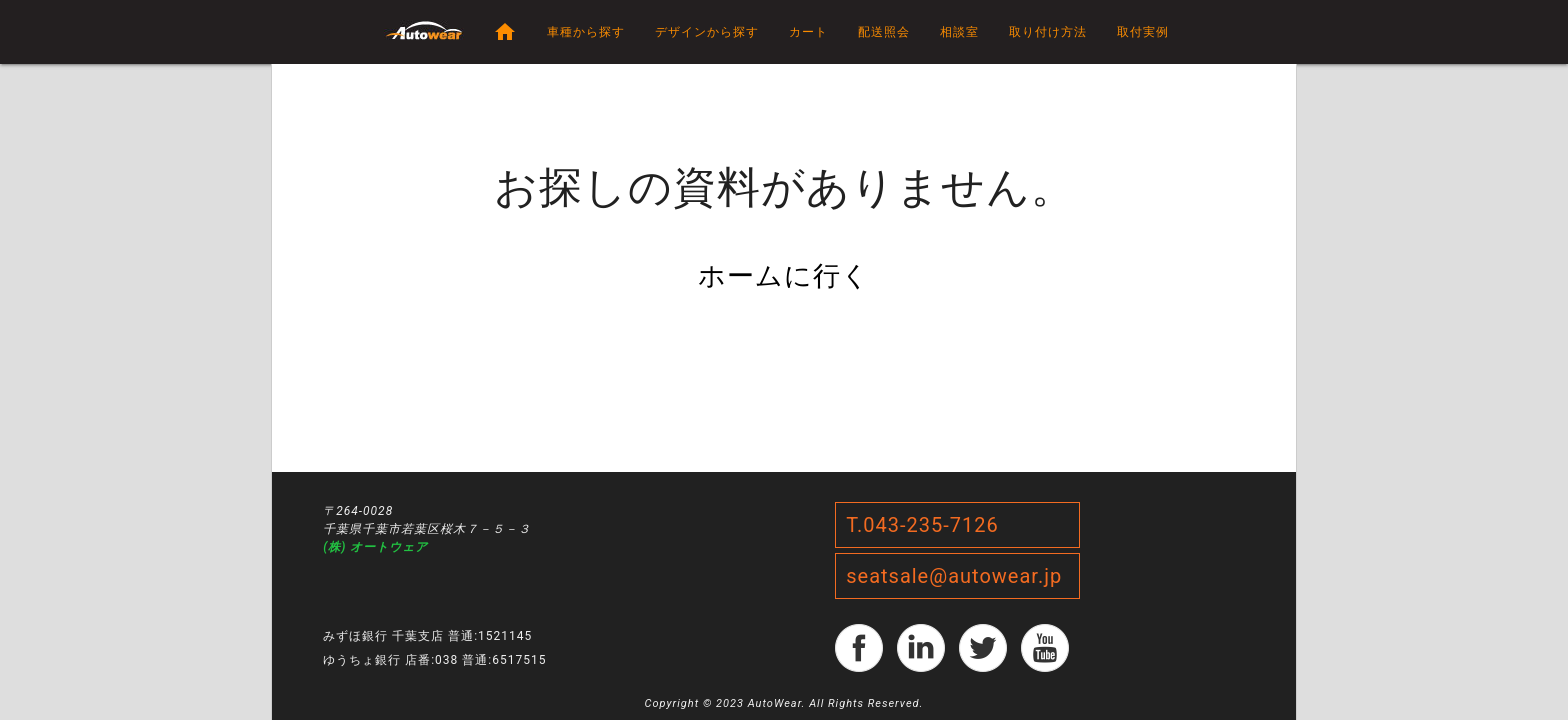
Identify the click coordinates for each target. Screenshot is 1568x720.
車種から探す (586, 32)
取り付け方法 (1048, 32)
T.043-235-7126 (922, 525)
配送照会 (884, 32)
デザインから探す (707, 32)
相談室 (959, 32)
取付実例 (1143, 32)
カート (808, 32)
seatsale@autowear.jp (954, 576)
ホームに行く (784, 276)
